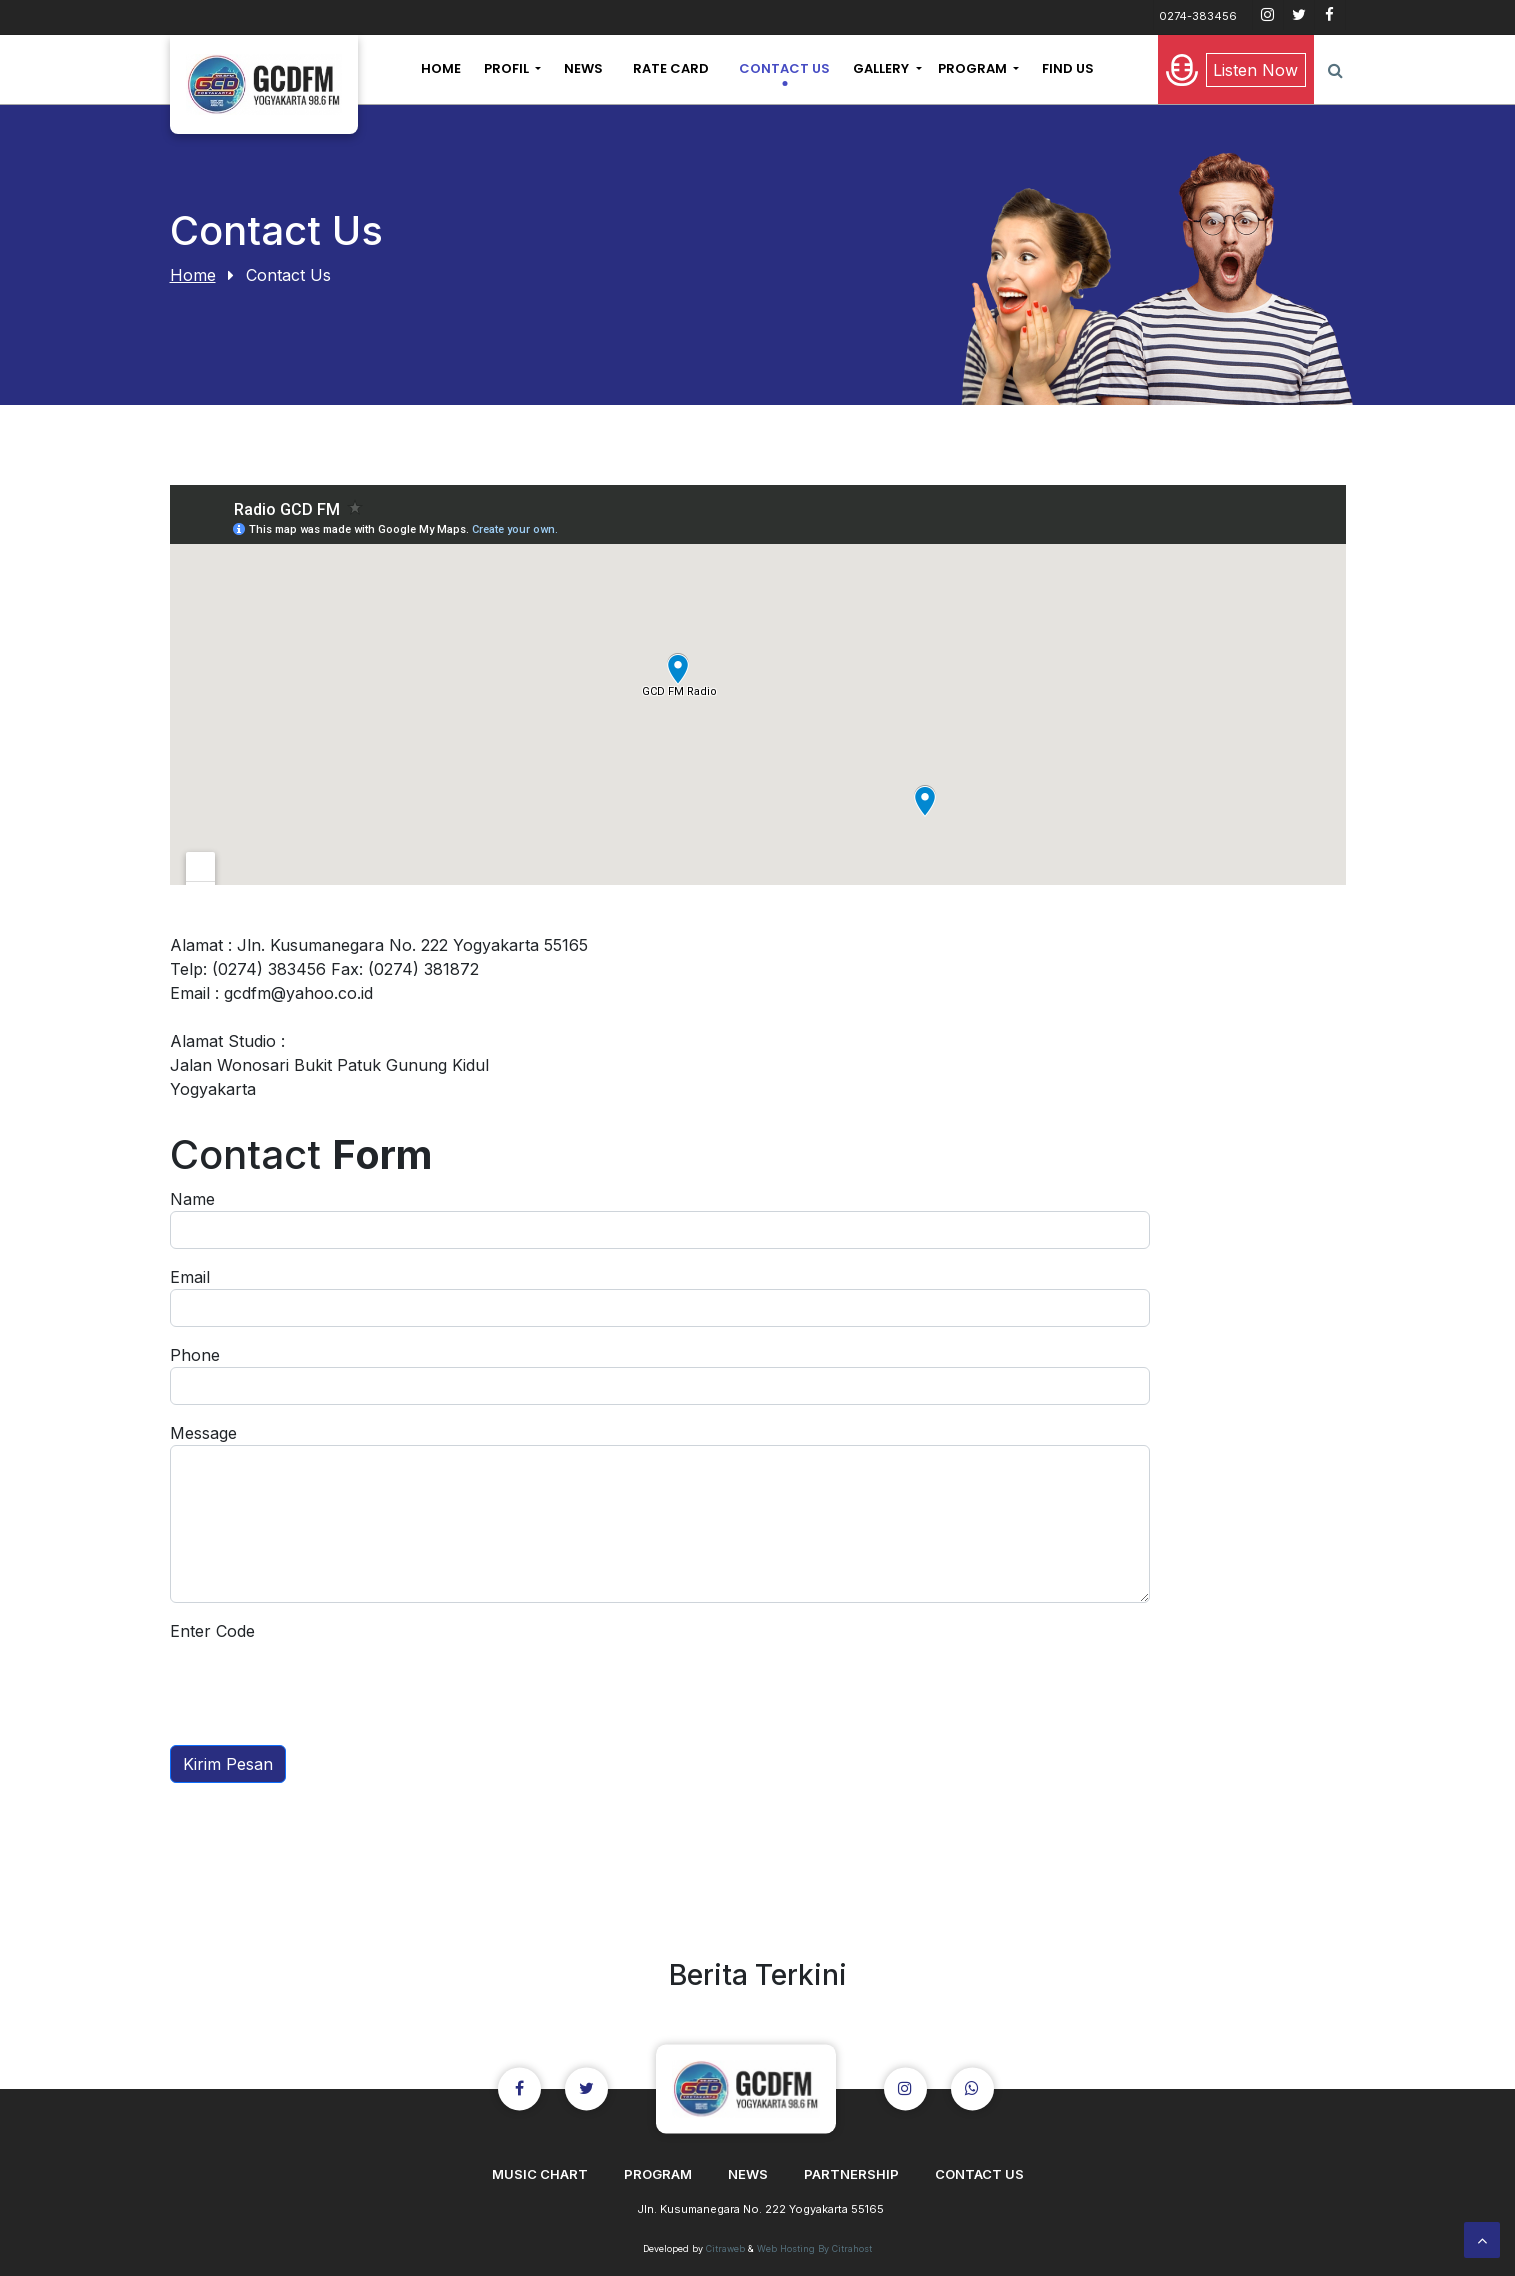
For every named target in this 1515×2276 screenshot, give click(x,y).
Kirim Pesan (228, 1764)
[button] (512, 69)
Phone (195, 1355)
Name (192, 1199)
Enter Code (212, 1631)
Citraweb (725, 2248)
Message (203, 1433)
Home (193, 275)
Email (190, 1277)
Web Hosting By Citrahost (814, 2248)
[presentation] (322, 1682)
